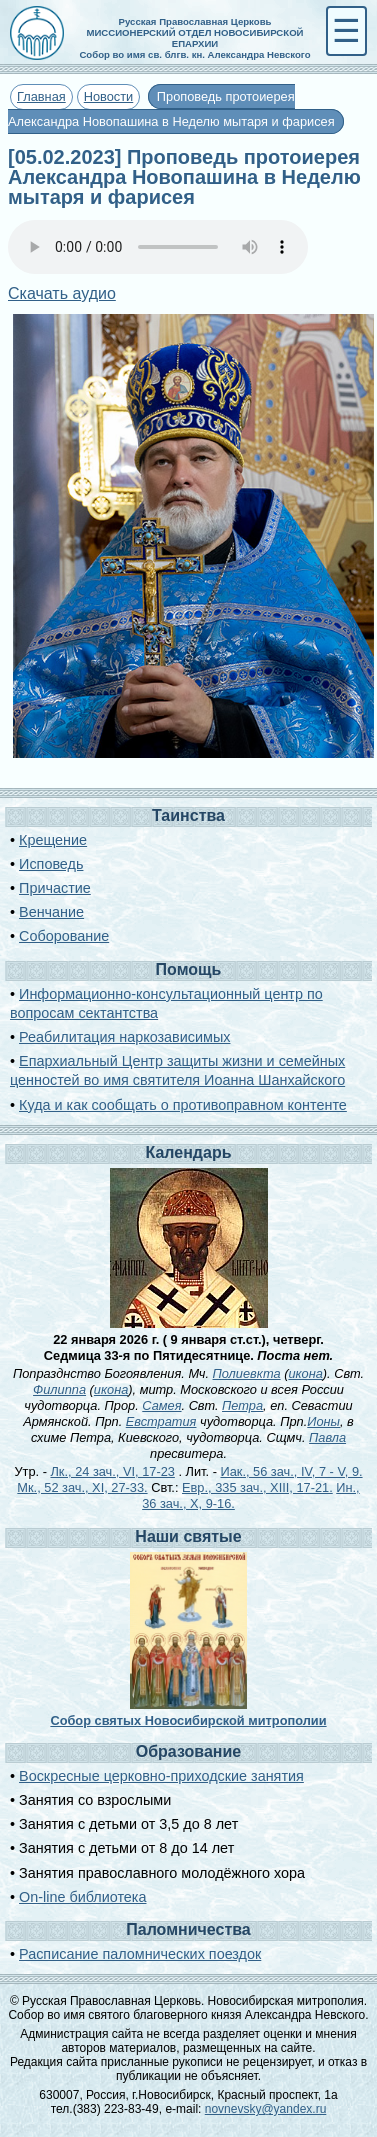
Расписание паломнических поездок (140, 1954)
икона (305, 1373)
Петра (242, 1405)
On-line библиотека (82, 1897)
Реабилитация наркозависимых (124, 1037)
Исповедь (51, 864)
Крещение (53, 840)
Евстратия (161, 1421)
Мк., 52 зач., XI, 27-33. (82, 1487)
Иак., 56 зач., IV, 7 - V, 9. (291, 1471)
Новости (109, 96)
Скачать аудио (62, 293)
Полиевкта (247, 1373)
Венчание (51, 912)
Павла (327, 1437)
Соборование (64, 936)
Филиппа (59, 1389)
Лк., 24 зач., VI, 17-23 (112, 1471)
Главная (41, 96)
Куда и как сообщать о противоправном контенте (183, 1105)
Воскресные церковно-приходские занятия (161, 1776)
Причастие (55, 888)
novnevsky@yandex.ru (266, 2109)
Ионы (323, 1421)
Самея (161, 1405)
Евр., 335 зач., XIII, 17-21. (257, 1487)
